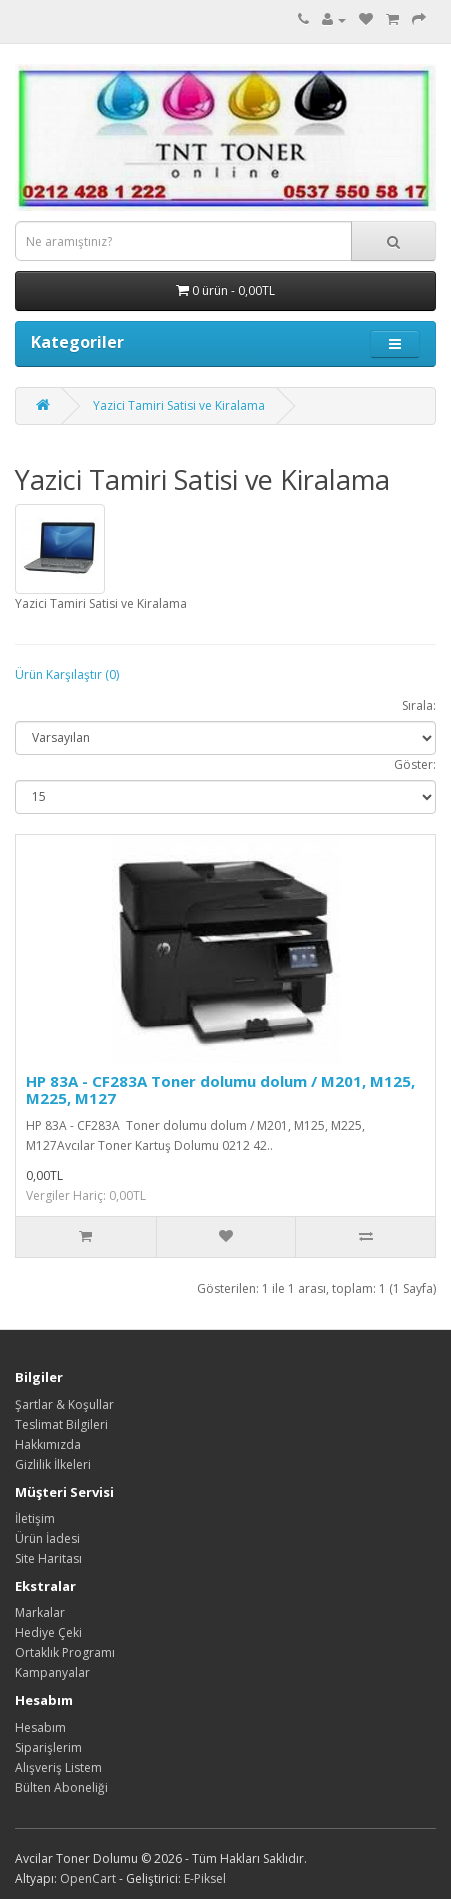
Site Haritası (48, 1558)
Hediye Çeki (48, 1632)
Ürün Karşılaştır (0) (67, 674)
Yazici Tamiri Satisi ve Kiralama (179, 405)
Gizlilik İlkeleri (53, 1464)
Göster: (415, 764)
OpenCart (88, 1878)
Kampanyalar (52, 1672)
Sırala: (419, 705)
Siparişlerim (48, 1747)
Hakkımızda (48, 1444)
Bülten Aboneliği (61, 1787)
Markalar (40, 1612)
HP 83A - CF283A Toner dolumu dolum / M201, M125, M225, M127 (220, 1089)
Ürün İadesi (47, 1538)
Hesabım (40, 1727)
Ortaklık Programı (65, 1652)
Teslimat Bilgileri (61, 1424)
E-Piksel (205, 1878)
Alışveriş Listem (58, 1767)
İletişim (35, 1518)
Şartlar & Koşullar (64, 1404)
